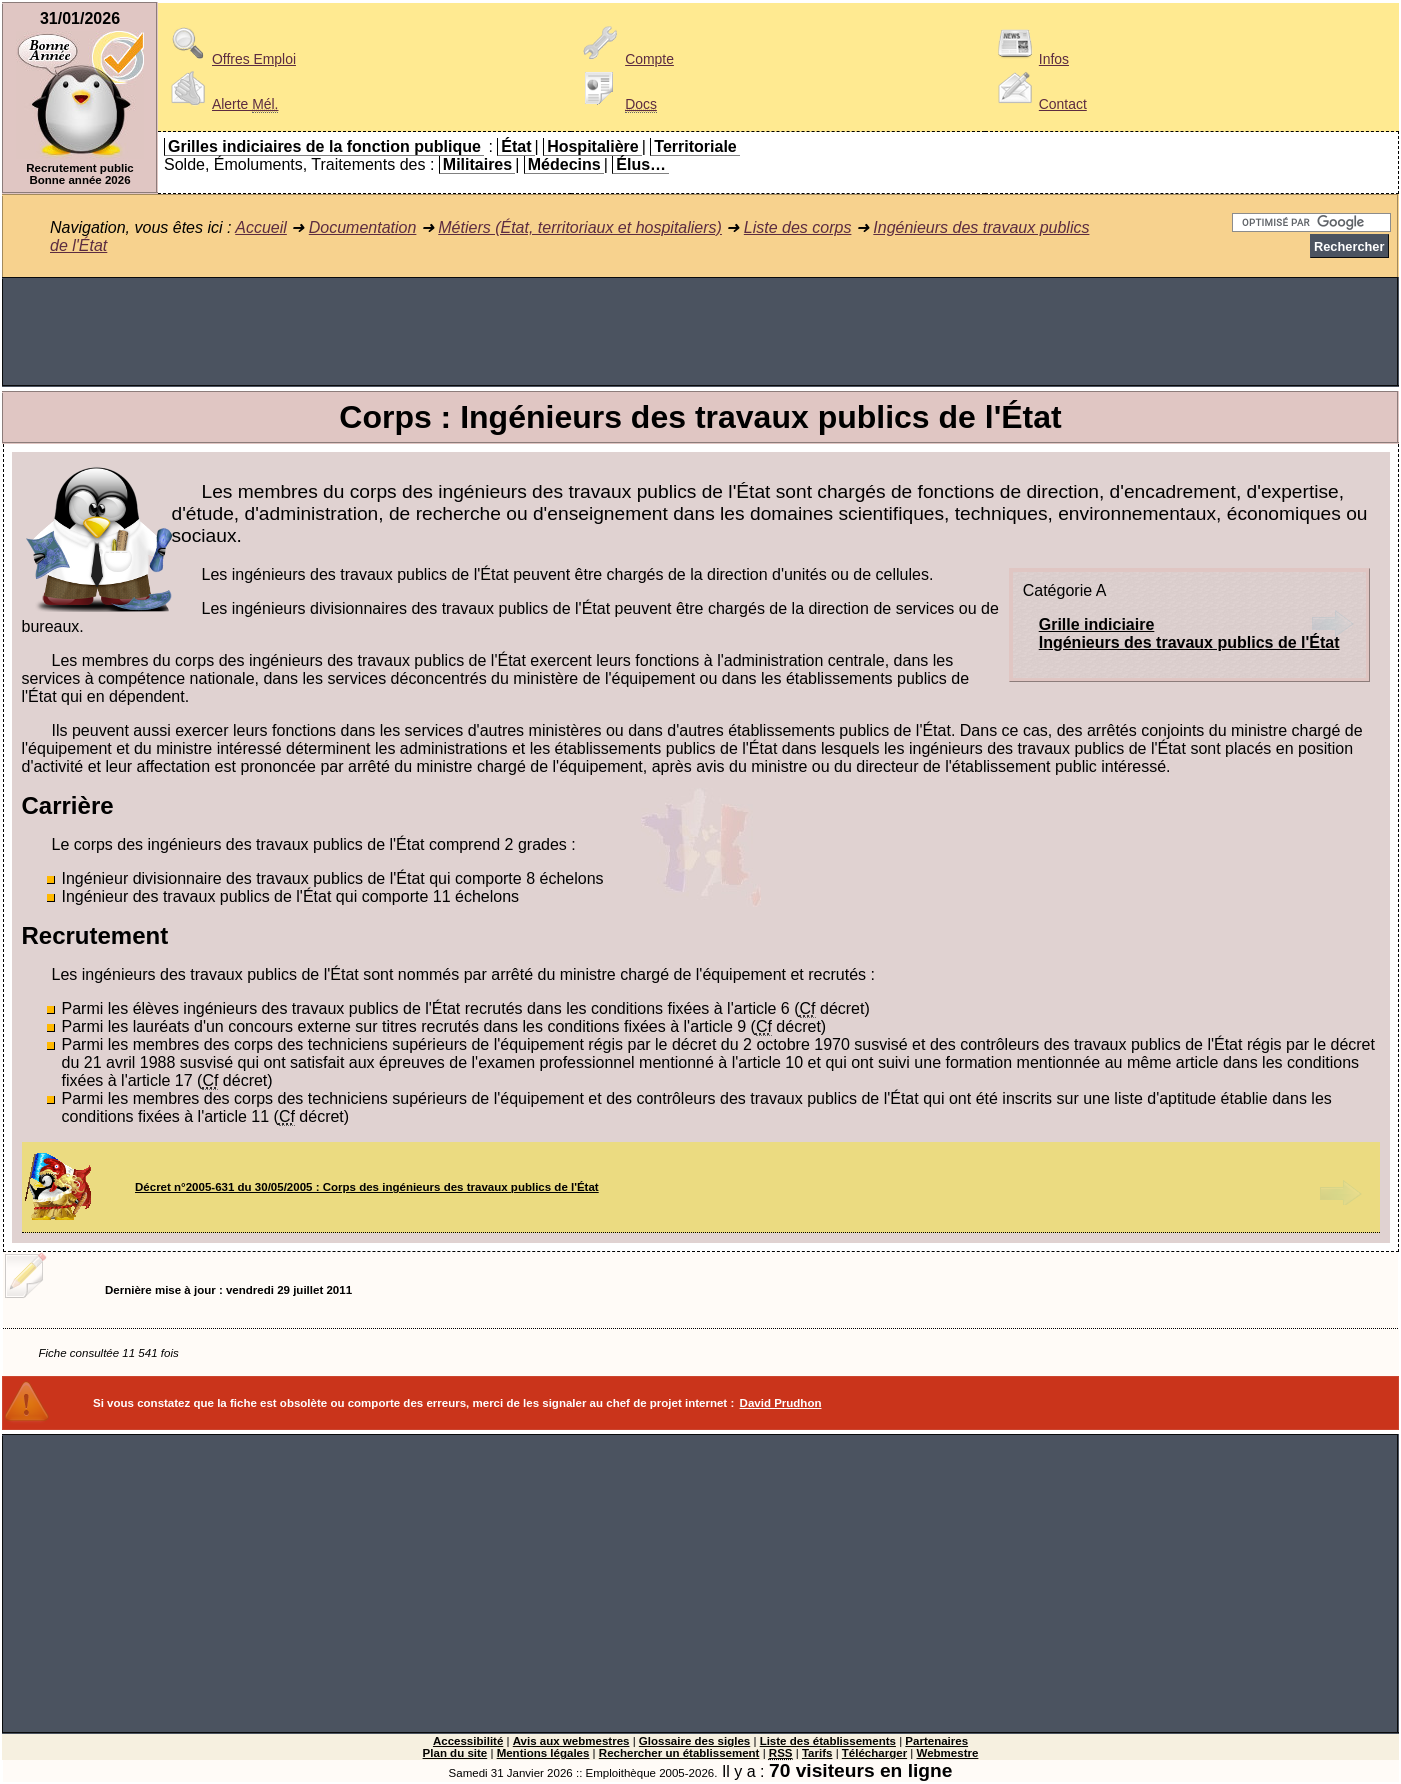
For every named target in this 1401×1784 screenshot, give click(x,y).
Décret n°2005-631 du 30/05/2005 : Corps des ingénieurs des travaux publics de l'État (367, 1187)
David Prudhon (781, 1403)
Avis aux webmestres (571, 1741)
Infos (1030, 59)
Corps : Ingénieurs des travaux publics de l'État (700, 417)
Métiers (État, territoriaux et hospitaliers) (580, 227)
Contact (1039, 104)
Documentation (363, 227)
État (516, 146)
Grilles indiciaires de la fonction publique (324, 146)
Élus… (641, 164)
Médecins (564, 164)
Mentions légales (543, 1753)
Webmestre (948, 1753)
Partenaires (936, 1741)
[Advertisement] (701, 332)
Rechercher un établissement (679, 1753)
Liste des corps (798, 227)
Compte (625, 59)
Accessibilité (468, 1741)
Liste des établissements (828, 1741)
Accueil (261, 227)
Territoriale (695, 146)
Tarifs (817, 1753)
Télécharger (874, 1753)
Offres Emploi (230, 59)
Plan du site (455, 1753)
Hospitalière (593, 146)
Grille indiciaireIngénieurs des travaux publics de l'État (1189, 633)
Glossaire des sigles (694, 1741)
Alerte (221, 104)
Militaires (477, 164)
